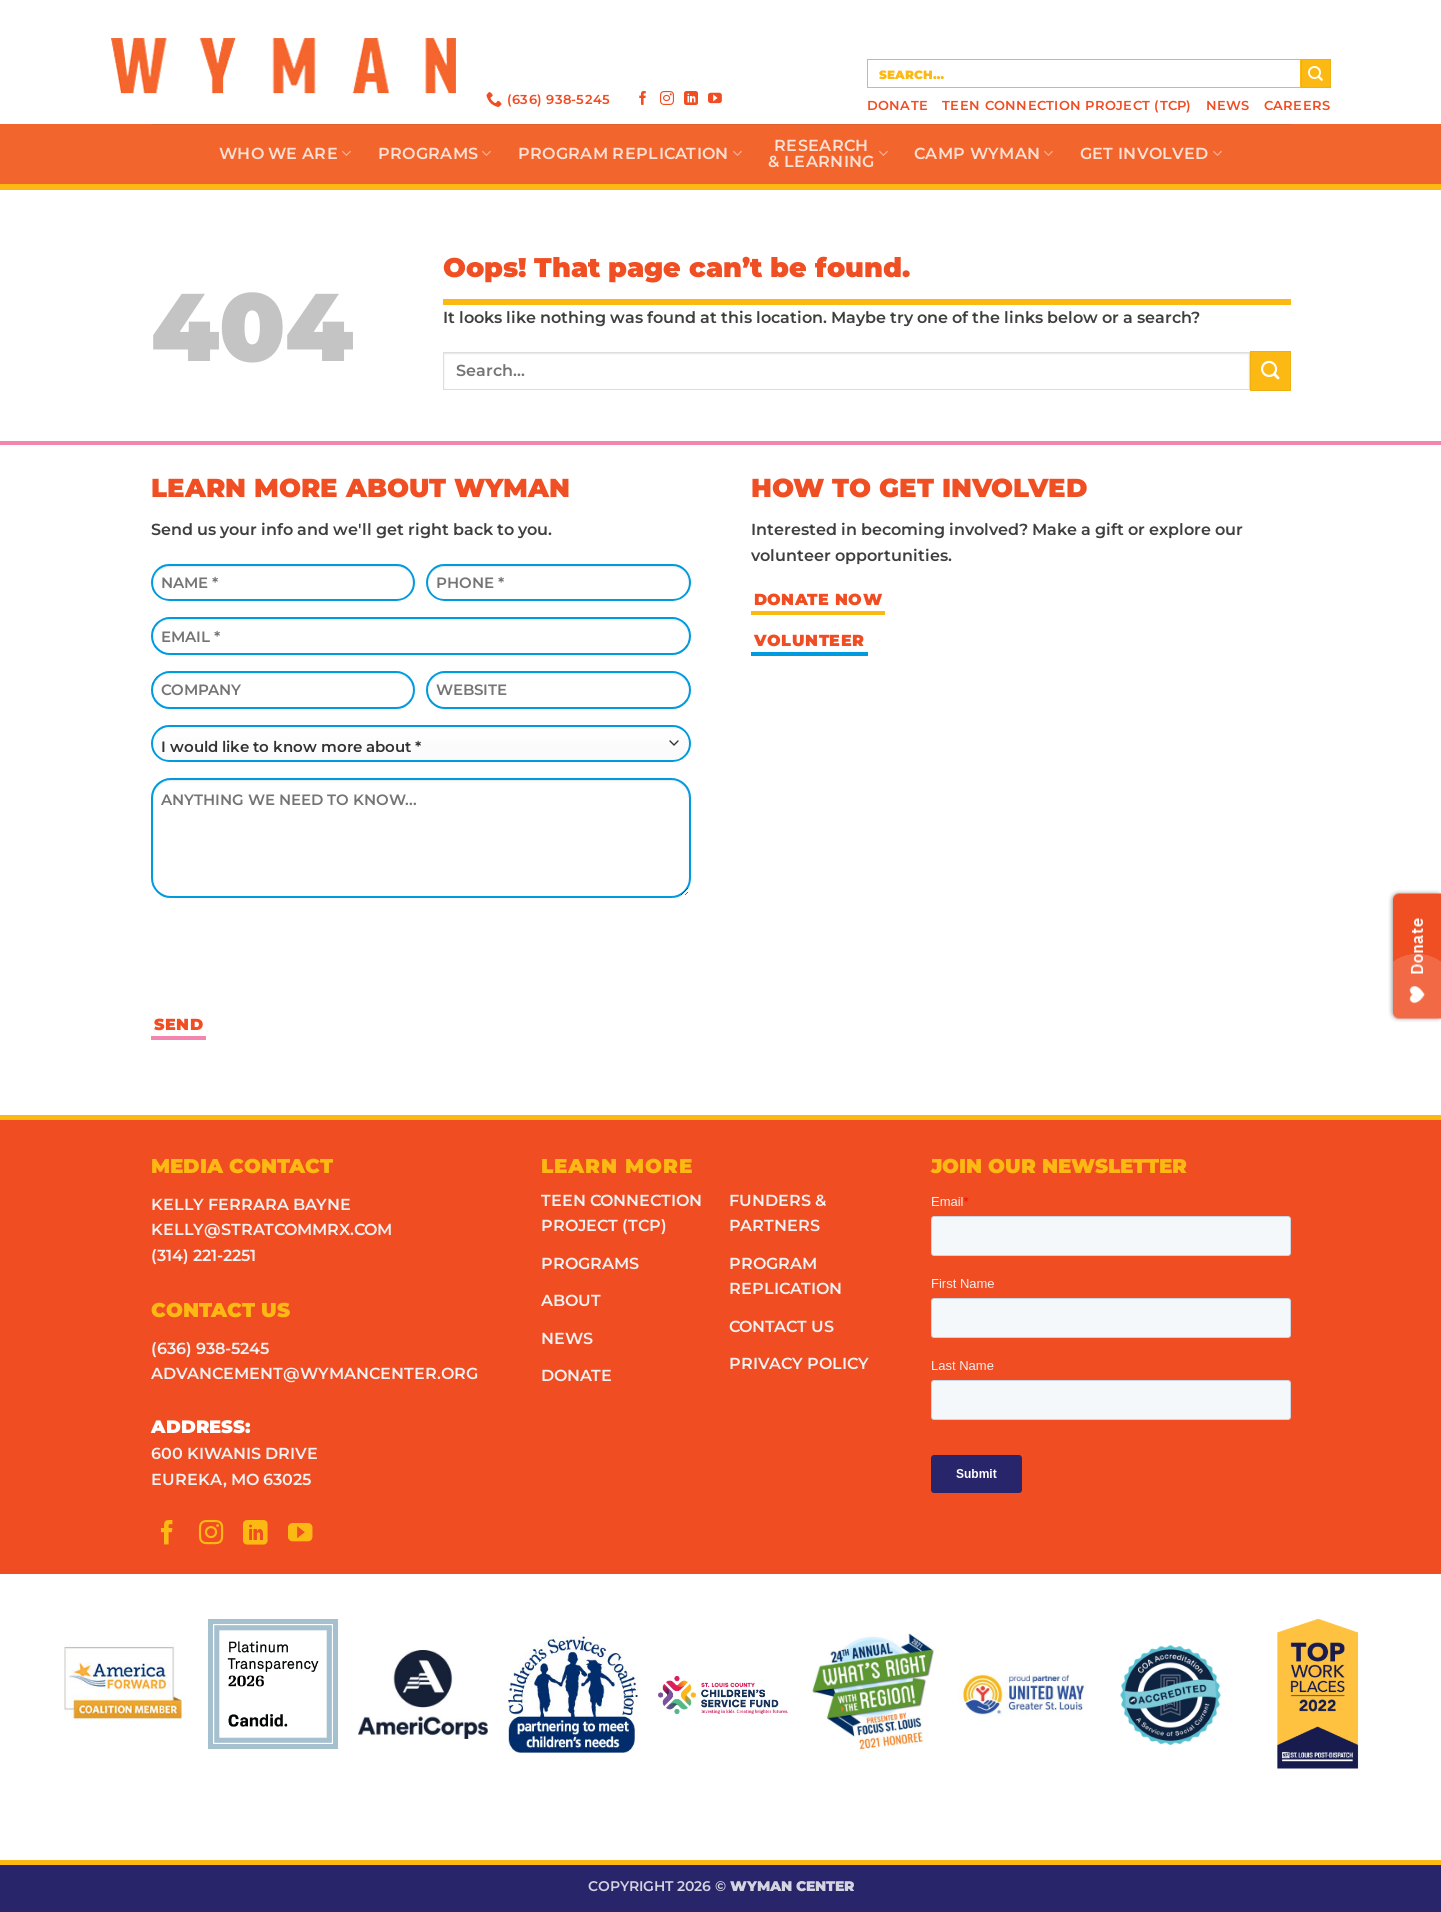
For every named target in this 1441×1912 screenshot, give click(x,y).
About (571, 1300)
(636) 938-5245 (210, 1348)
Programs (435, 154)
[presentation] (303, 953)
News (1228, 105)
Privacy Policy (799, 1363)
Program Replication (630, 154)
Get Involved (1151, 154)
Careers (1297, 105)
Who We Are (285, 154)
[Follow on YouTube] (715, 98)
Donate (898, 105)
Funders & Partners (777, 1213)
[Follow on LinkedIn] (691, 98)
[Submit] (1315, 73)
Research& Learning (828, 153)
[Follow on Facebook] (643, 98)
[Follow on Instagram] (667, 98)
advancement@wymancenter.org (314, 1373)
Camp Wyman (984, 154)
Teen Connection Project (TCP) (1066, 105)
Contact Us (781, 1326)
